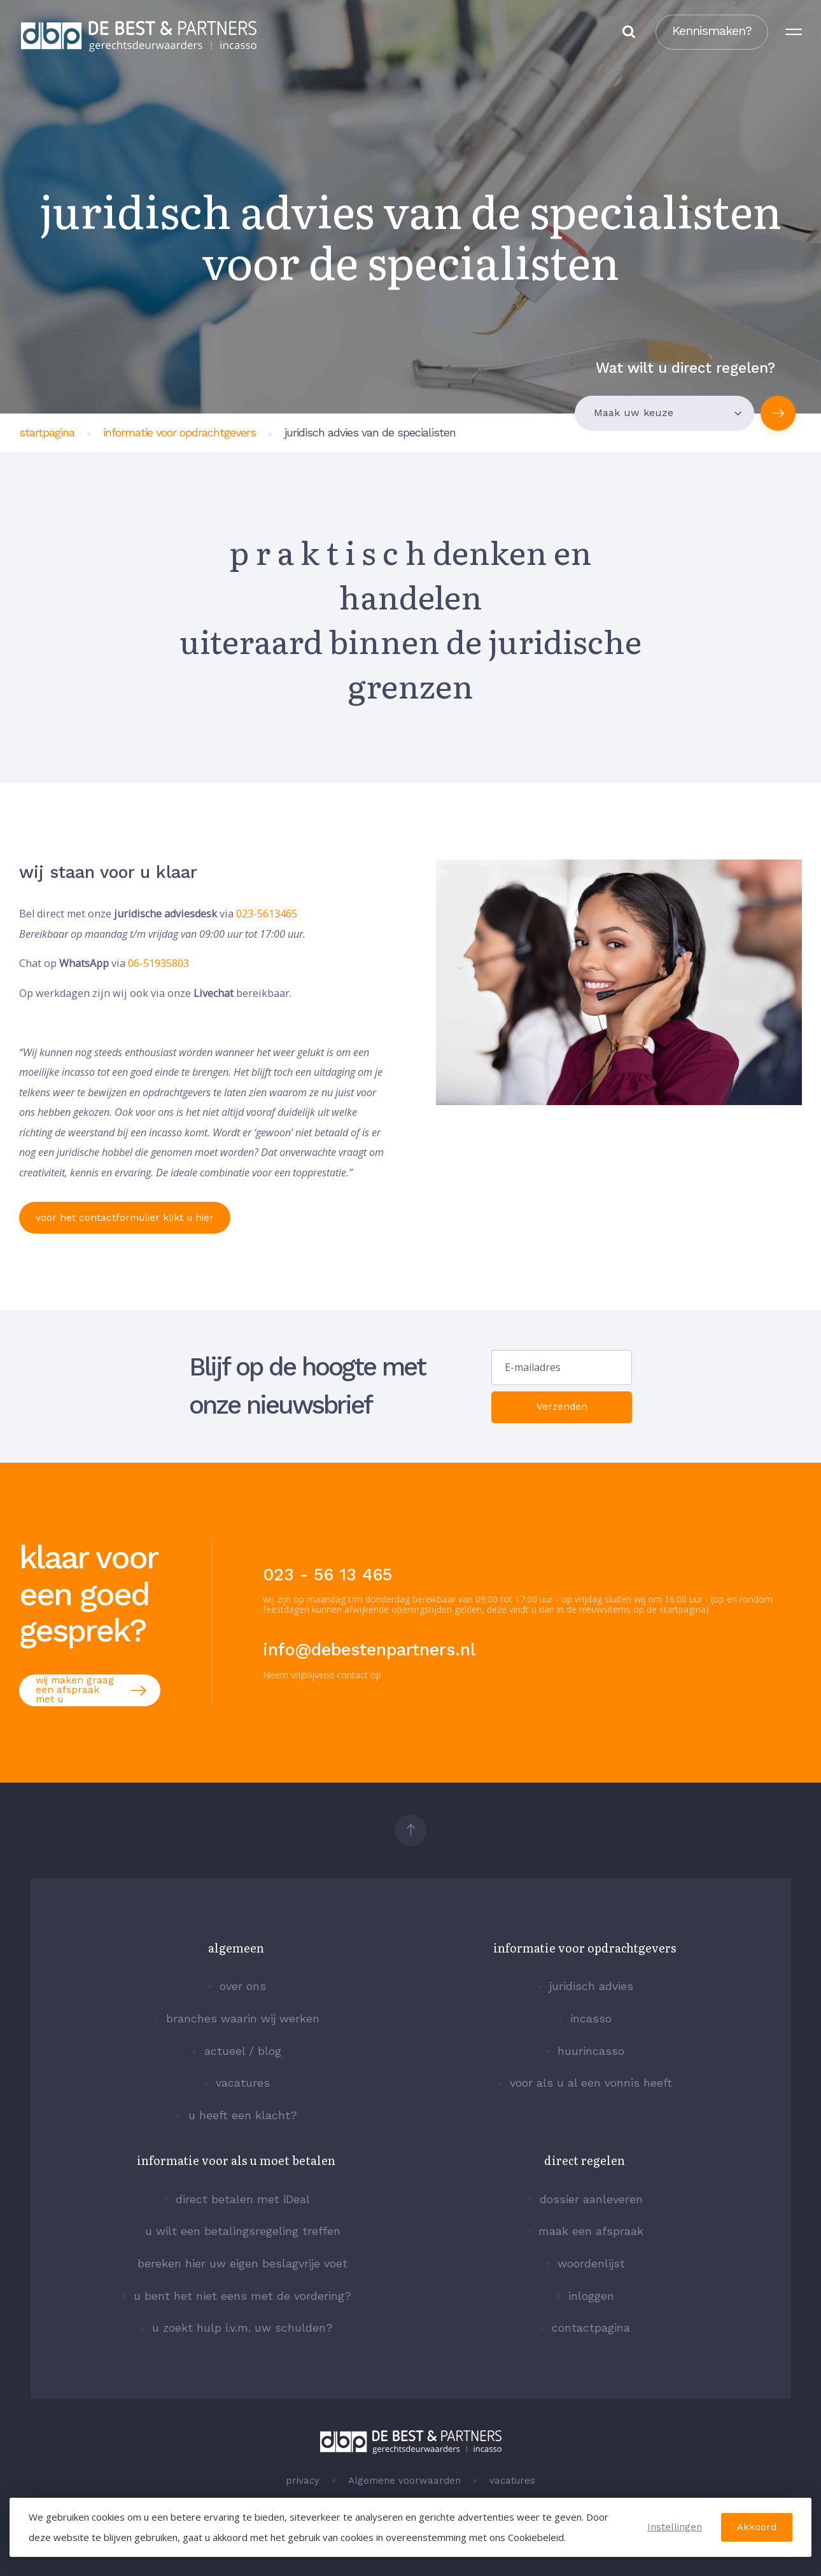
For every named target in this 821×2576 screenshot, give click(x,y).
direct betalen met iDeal (243, 2199)
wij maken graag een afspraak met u (90, 1690)
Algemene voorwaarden (404, 2480)
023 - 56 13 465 (327, 1575)
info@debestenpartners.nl (369, 1650)
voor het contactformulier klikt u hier (130, 1217)
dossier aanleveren (591, 2199)
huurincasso (591, 2051)
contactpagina (591, 2328)
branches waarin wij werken (242, 2018)
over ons (243, 1986)
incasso (591, 2018)
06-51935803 (158, 963)
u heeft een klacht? (242, 2115)
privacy (302, 2480)
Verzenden (562, 1407)
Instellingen (674, 2527)
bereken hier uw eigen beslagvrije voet (242, 2263)
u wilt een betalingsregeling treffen (242, 2231)
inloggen (591, 2296)
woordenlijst (591, 2263)
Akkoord (756, 2527)
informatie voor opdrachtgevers (179, 432)
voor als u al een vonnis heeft (591, 2083)
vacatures (243, 2083)
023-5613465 (266, 914)
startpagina (46, 432)
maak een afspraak (590, 2231)
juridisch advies (591, 1986)
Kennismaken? (707, 35)
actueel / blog (242, 2051)
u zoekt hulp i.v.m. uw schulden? (242, 2328)
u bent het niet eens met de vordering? (242, 2296)
